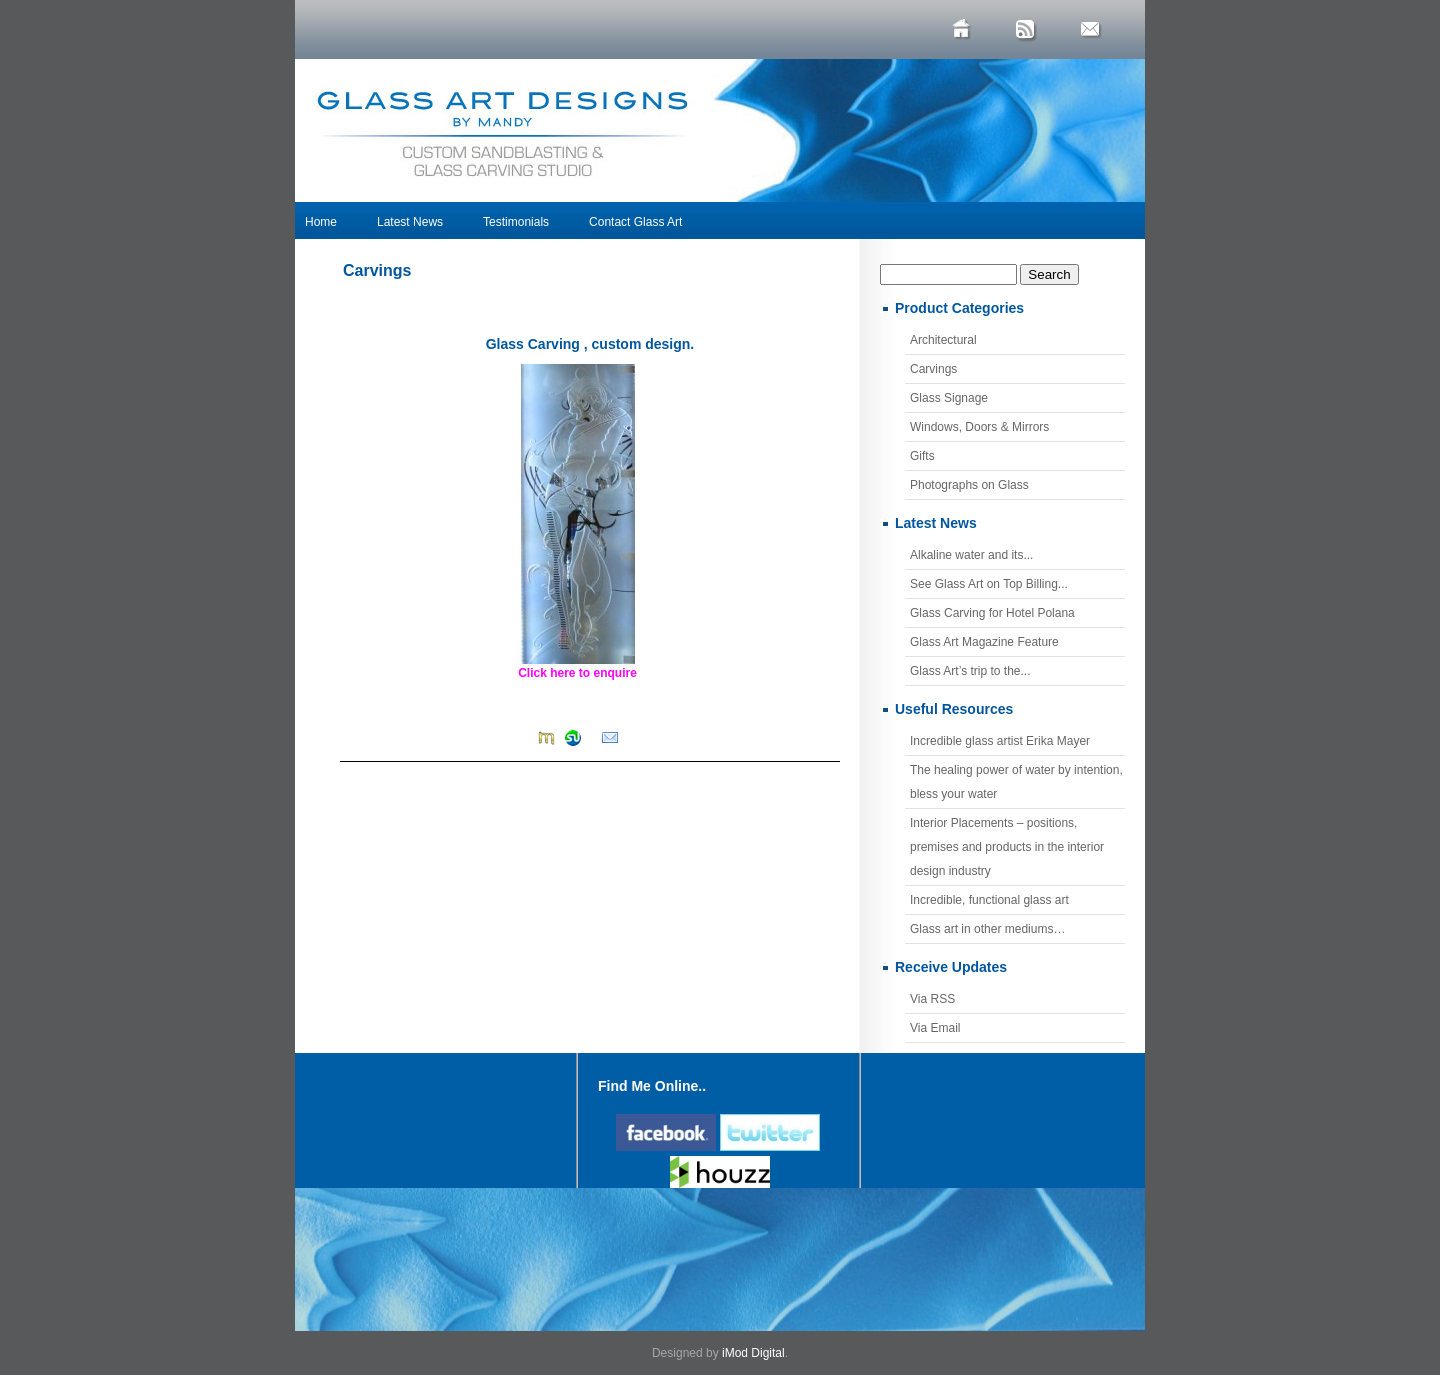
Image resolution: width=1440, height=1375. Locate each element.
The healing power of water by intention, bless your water (1016, 782)
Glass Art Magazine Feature (984, 642)
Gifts (922, 456)
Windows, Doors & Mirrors (979, 427)
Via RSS (932, 999)
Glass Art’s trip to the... (970, 671)
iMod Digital (753, 1353)
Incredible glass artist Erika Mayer (1000, 741)
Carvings (377, 270)
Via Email (935, 1028)
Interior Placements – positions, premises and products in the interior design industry (1007, 847)
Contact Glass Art (635, 222)
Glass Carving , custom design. (590, 344)
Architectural (943, 340)
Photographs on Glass (969, 485)
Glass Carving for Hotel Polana (992, 613)
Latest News (410, 222)
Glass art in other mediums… (987, 929)
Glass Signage (949, 398)
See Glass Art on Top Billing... (989, 584)
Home (321, 222)
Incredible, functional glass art (989, 900)
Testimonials (516, 222)
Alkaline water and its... (971, 555)
